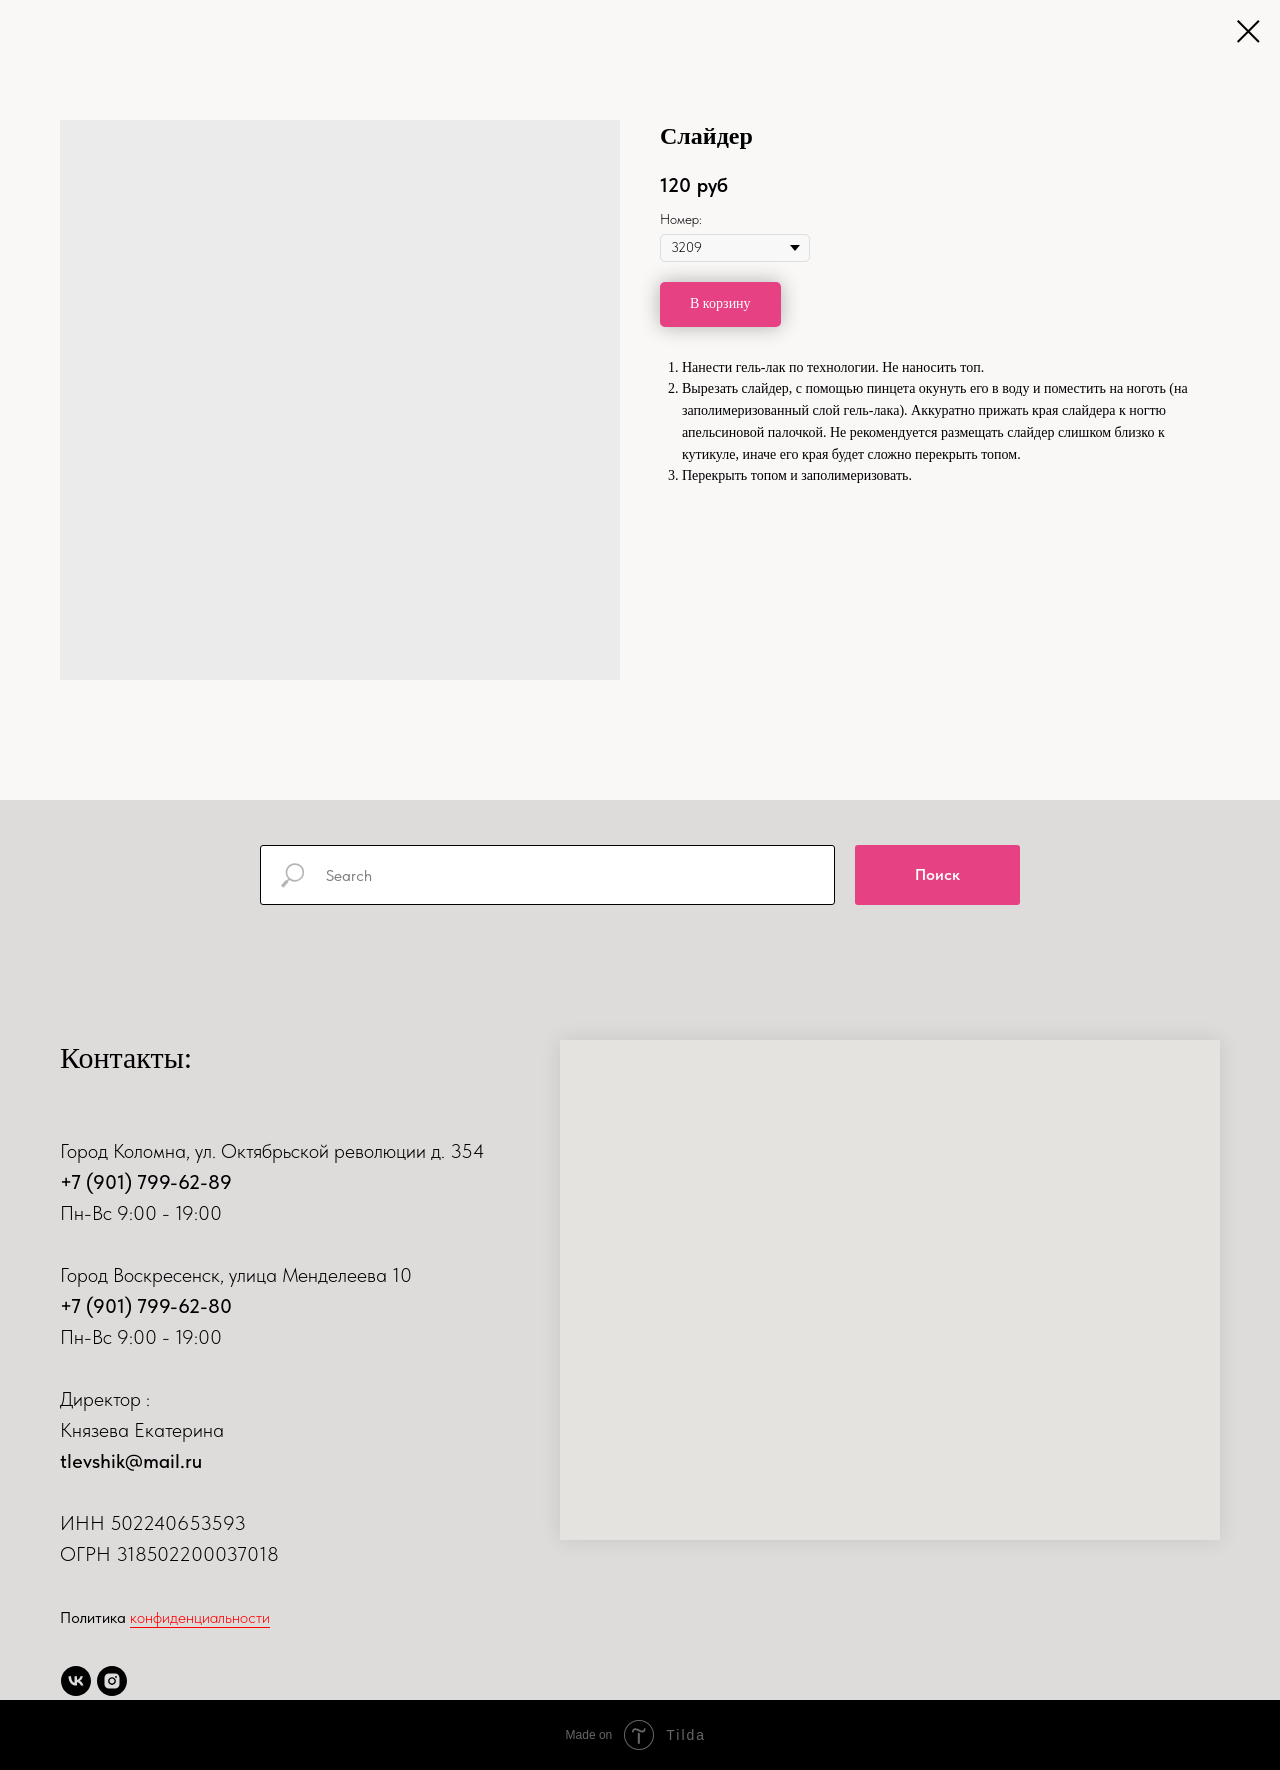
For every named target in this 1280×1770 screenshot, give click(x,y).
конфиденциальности (200, 1617)
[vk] (76, 1681)
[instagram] (112, 1681)
